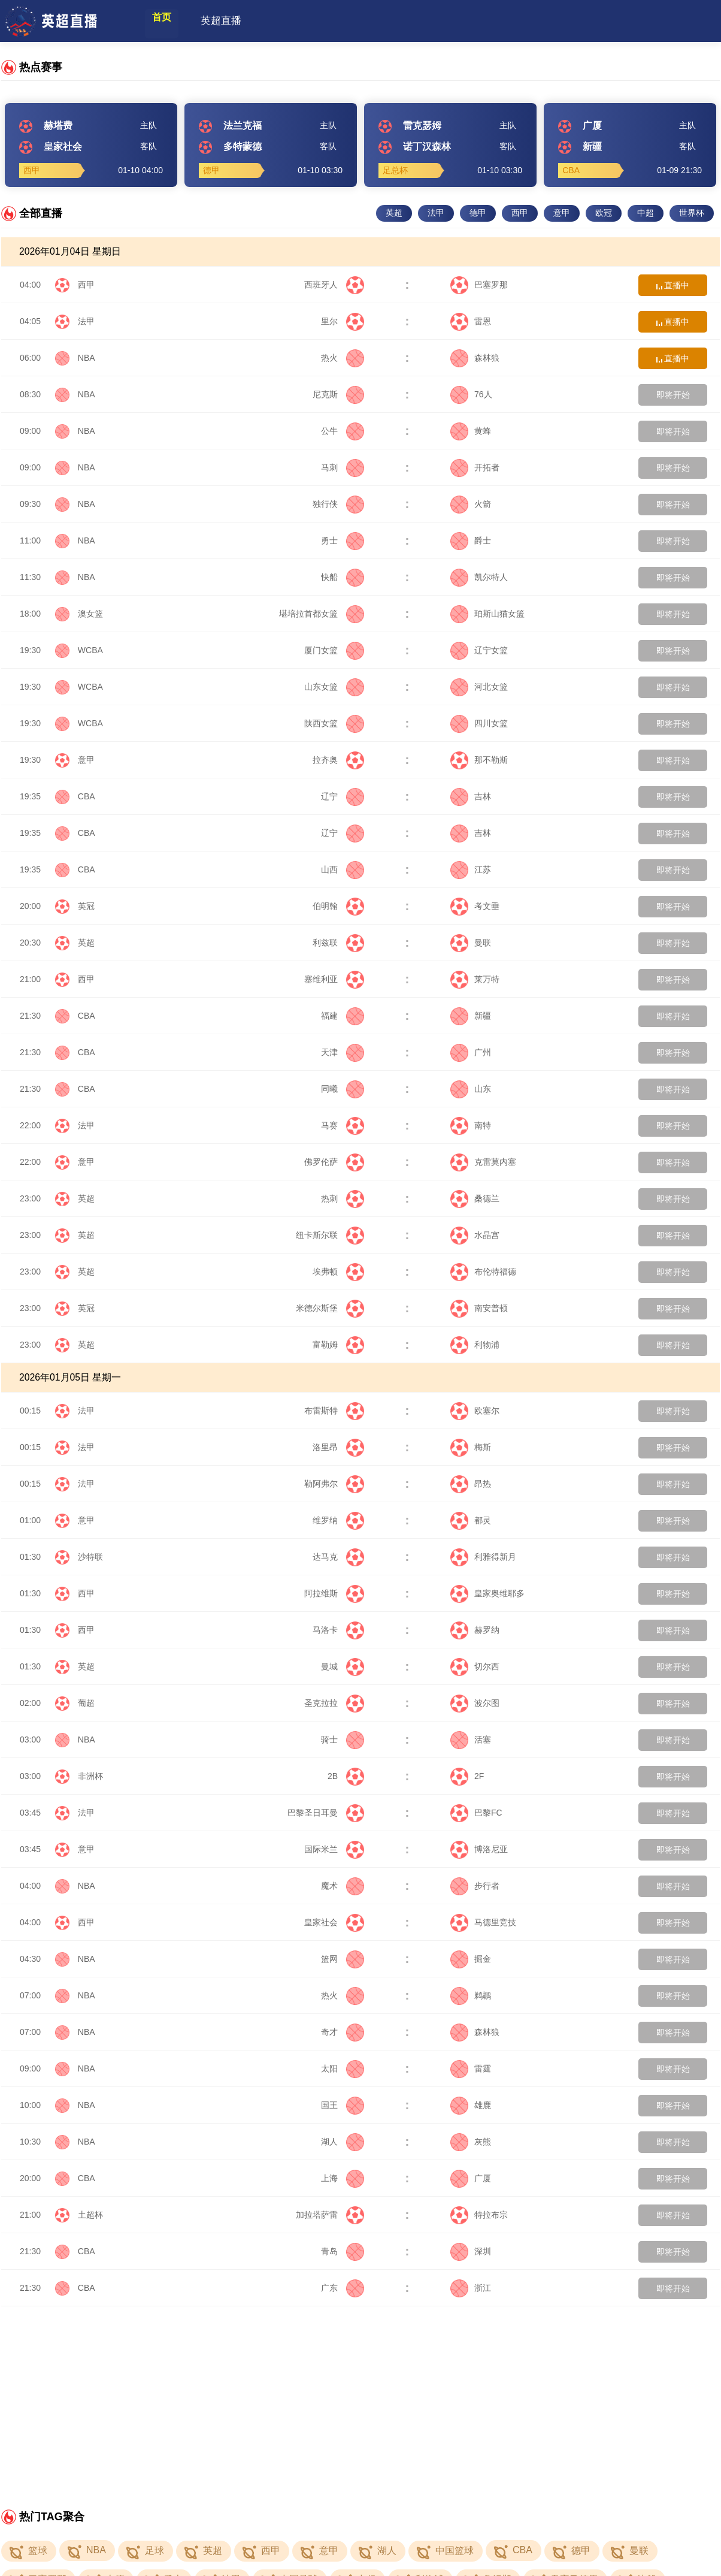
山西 (342, 869)
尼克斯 (338, 394)
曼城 (342, 1666)
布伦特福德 (483, 1271)
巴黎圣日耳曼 (325, 1812)
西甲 (519, 213)
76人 (471, 394)
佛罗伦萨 (334, 1162)
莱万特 (474, 979)
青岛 (342, 2251)
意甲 (561, 213)
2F (467, 1776)
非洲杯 (90, 1776)
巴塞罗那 (479, 284)
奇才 (342, 2032)
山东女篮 (334, 686)
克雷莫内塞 (483, 1162)
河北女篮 (479, 686)
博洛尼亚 (479, 1849)
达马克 (338, 1557)
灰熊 (470, 2141)
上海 (342, 2178)
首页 (171, 20)
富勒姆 (338, 1344)
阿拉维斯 (334, 1593)
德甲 (477, 213)
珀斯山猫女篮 (487, 613)
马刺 (342, 467)
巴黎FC (476, 1812)
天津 (342, 1052)
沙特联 (90, 1557)
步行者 (474, 1886)
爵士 (470, 540)
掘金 (470, 1959)
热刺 (342, 1198)
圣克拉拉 (334, 1703)
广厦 (470, 2178)
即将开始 (673, 395)
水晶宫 (474, 1235)
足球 (154, 2550)
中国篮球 (454, 2550)
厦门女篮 (334, 650)
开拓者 (474, 467)
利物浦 (474, 1344)
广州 (470, 1052)
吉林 (470, 796)
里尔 (342, 321)
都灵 (470, 1520)
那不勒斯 (479, 760)
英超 (394, 213)
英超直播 (240, 20)
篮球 (37, 2550)
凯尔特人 (479, 577)
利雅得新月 (483, 1557)
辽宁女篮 (479, 650)
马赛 (342, 1125)
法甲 (436, 213)
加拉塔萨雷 (330, 2214)
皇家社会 (334, 1922)
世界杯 (691, 213)
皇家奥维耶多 (487, 1593)
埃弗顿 (338, 1271)
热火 (342, 358)
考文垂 (474, 906)
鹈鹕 (470, 1995)
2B (346, 1776)
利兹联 (338, 942)
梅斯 (470, 1447)
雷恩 (470, 321)
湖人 (342, 2141)
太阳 (342, 2068)
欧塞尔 (474, 1410)
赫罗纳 (474, 1630)
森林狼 (474, 358)
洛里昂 (338, 1447)
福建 (342, 1015)
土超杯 (90, 2214)
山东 (470, 1089)
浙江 (470, 2288)
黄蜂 (470, 431)
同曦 (342, 1089)
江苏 (470, 869)
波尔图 (474, 1703)
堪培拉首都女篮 (321, 613)
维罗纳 (338, 1520)
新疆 (470, 1015)
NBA (86, 358)
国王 (342, 2105)
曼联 (470, 942)
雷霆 (470, 2068)
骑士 (342, 1739)
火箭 (470, 504)
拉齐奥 (338, 760)
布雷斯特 (334, 1410)
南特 (470, 1125)
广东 (342, 2288)
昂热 (470, 1483)
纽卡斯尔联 (330, 1235)
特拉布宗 (479, 2214)
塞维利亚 (334, 979)
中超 (645, 213)
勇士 (342, 540)
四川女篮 (479, 723)
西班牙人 (334, 284)
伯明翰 (338, 906)
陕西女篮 (334, 723)
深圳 (470, 2251)
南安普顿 (479, 1308)
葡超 (86, 1703)
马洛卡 (338, 1630)
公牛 (342, 431)
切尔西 (474, 1666)
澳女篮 (90, 613)
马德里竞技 (483, 1922)
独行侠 (338, 504)
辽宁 (342, 796)
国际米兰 (334, 1849)
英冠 (86, 906)
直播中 (673, 285)
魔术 (342, 1886)
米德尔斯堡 (330, 1308)
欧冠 (603, 213)
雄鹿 (470, 2105)
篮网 (342, 1959)
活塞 (470, 1739)
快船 (342, 577)
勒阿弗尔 (334, 1483)
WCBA (90, 650)
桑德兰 (474, 1198)
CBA (86, 796)
